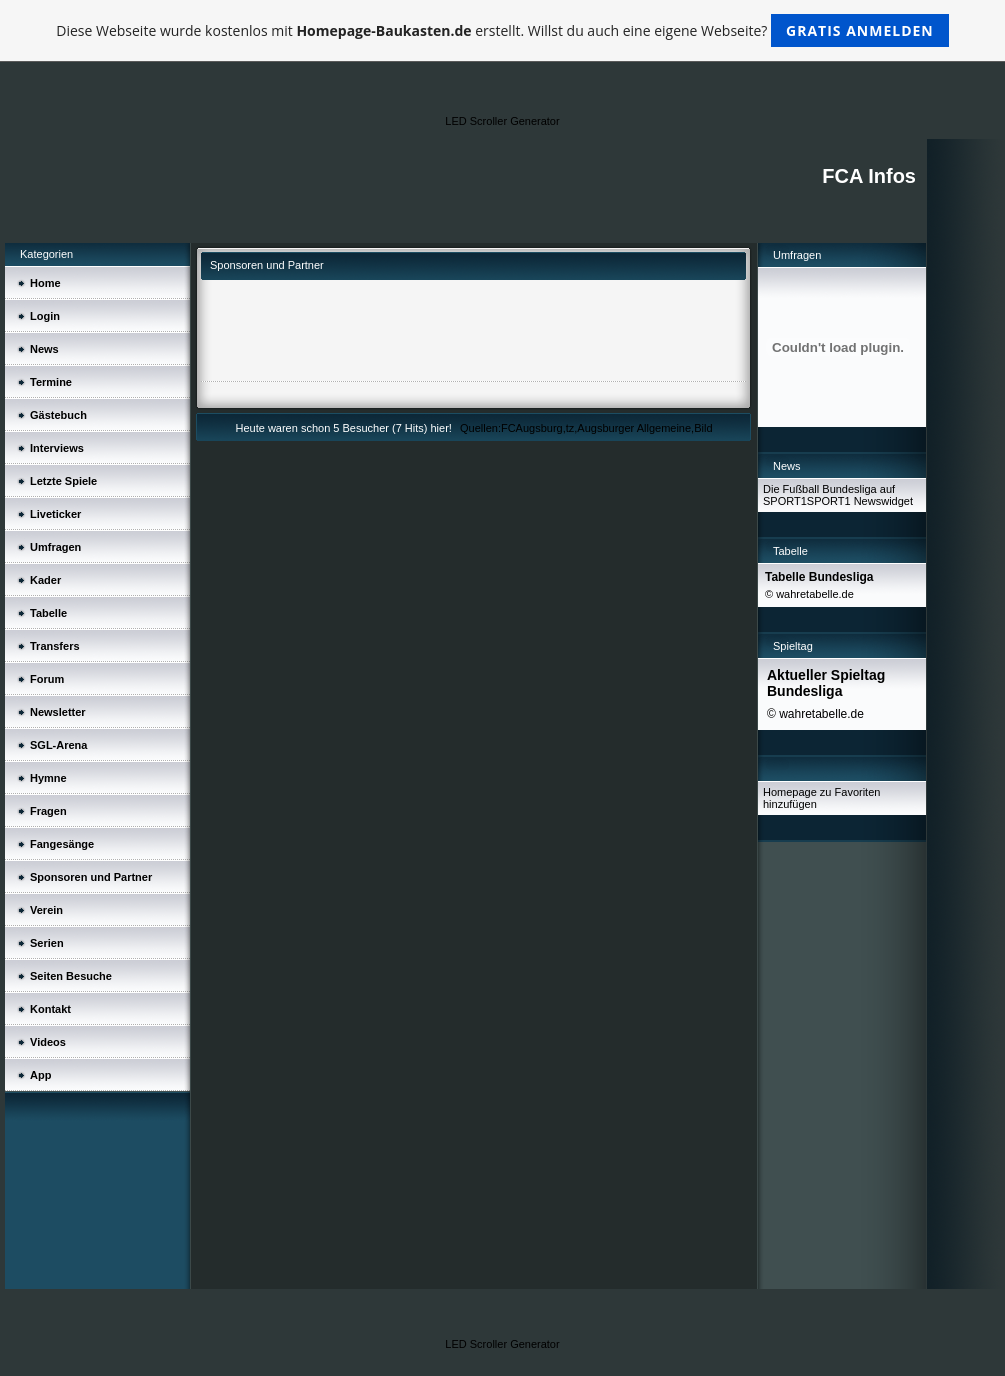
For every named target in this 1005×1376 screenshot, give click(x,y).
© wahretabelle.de (809, 594)
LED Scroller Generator (502, 121)
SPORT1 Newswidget (860, 501)
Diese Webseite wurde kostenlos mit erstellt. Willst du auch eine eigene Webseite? (502, 30)
